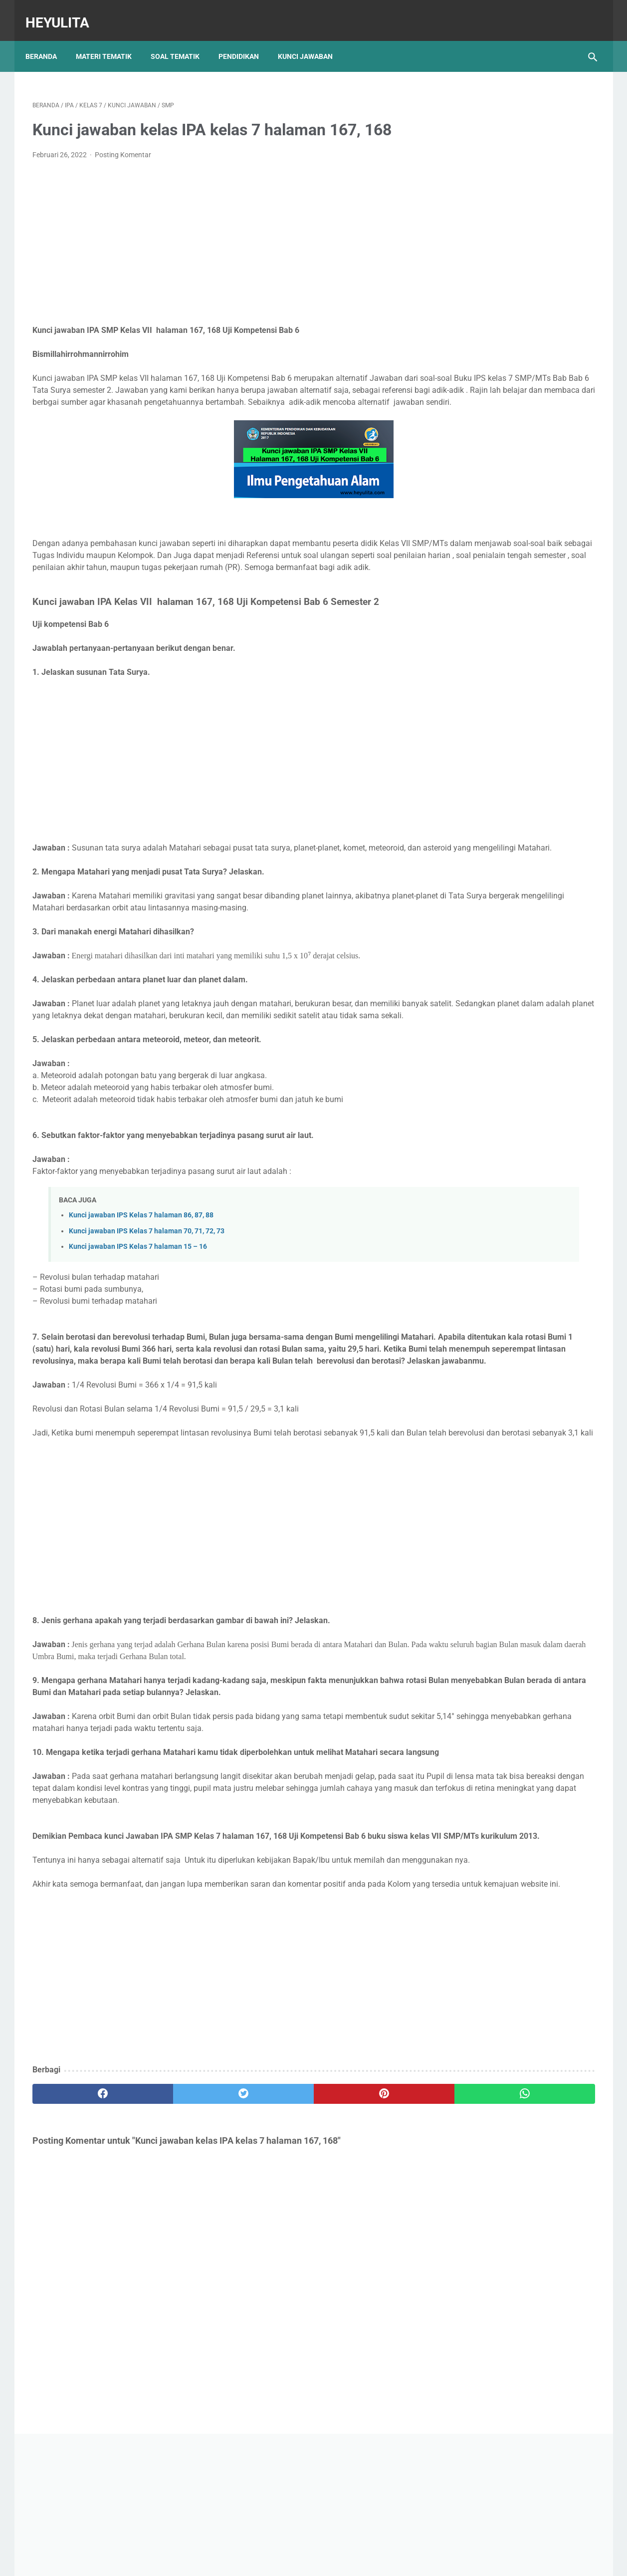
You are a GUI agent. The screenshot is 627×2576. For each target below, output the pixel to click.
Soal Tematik (182, 39)
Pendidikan (245, 39)
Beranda (48, 39)
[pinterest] (268, 2252)
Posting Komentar (123, 145)
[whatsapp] (362, 2252)
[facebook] (79, 2252)
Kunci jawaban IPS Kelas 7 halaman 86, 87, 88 (141, 1277)
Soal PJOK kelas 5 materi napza (510, 421)
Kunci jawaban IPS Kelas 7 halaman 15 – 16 (138, 1308)
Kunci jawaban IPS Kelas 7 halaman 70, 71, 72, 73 (146, 1293)
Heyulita (64, 11)
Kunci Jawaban (312, 39)
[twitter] (174, 2252)
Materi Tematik (111, 39)
